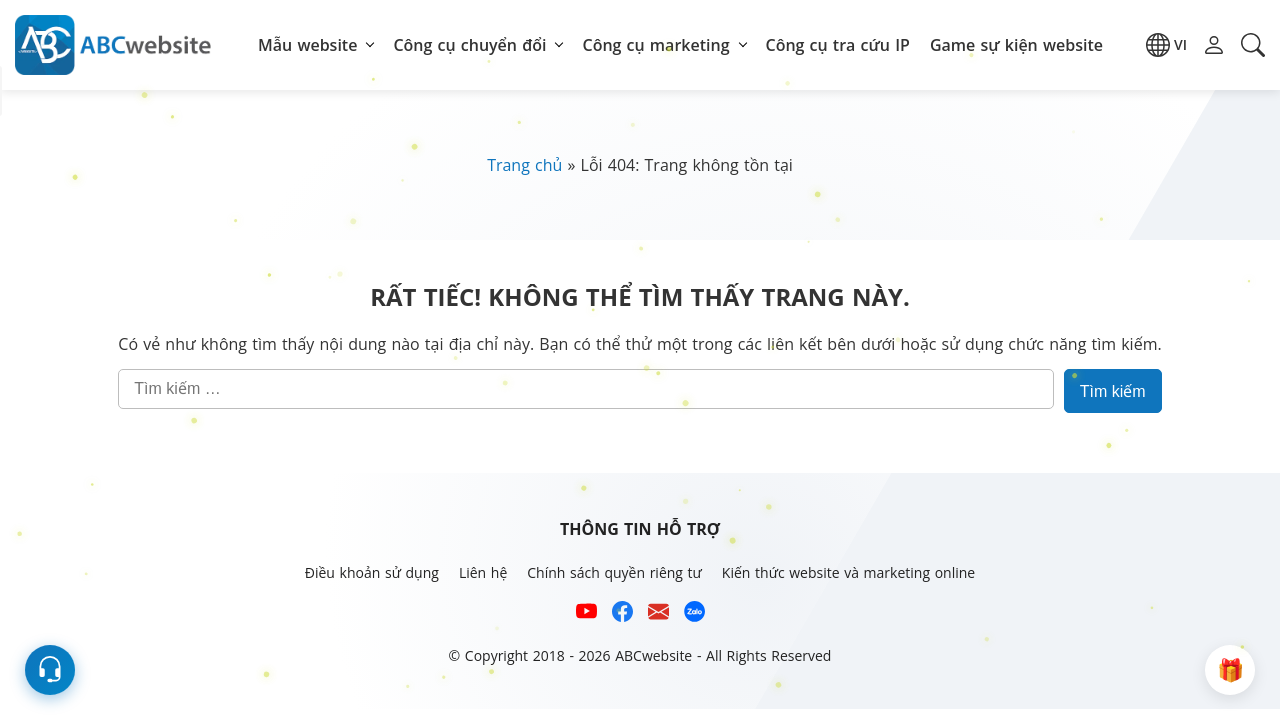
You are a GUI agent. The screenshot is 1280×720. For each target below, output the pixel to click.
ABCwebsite (653, 655)
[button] (1166, 45)
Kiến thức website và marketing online (848, 572)
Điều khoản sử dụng (372, 572)
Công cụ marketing (655, 45)
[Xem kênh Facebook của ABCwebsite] (622, 614)
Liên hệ (483, 572)
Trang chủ (524, 165)
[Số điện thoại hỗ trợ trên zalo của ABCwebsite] (694, 614)
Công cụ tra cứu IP (838, 45)
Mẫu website (307, 45)
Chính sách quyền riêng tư (614, 572)
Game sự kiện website (1016, 45)
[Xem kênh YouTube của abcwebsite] (586, 614)
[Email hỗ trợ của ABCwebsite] (658, 614)
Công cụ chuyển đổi (469, 45)
